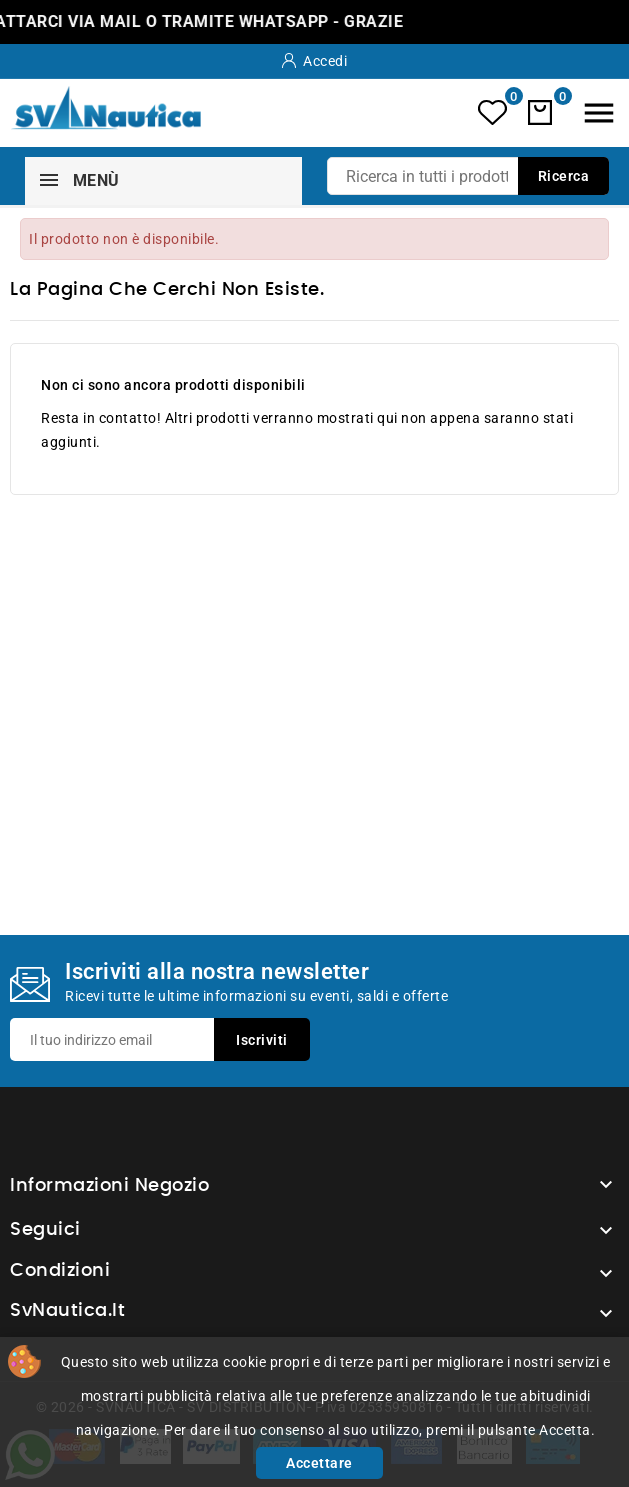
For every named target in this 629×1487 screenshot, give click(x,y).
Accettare (319, 1463)
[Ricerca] (468, 176)
